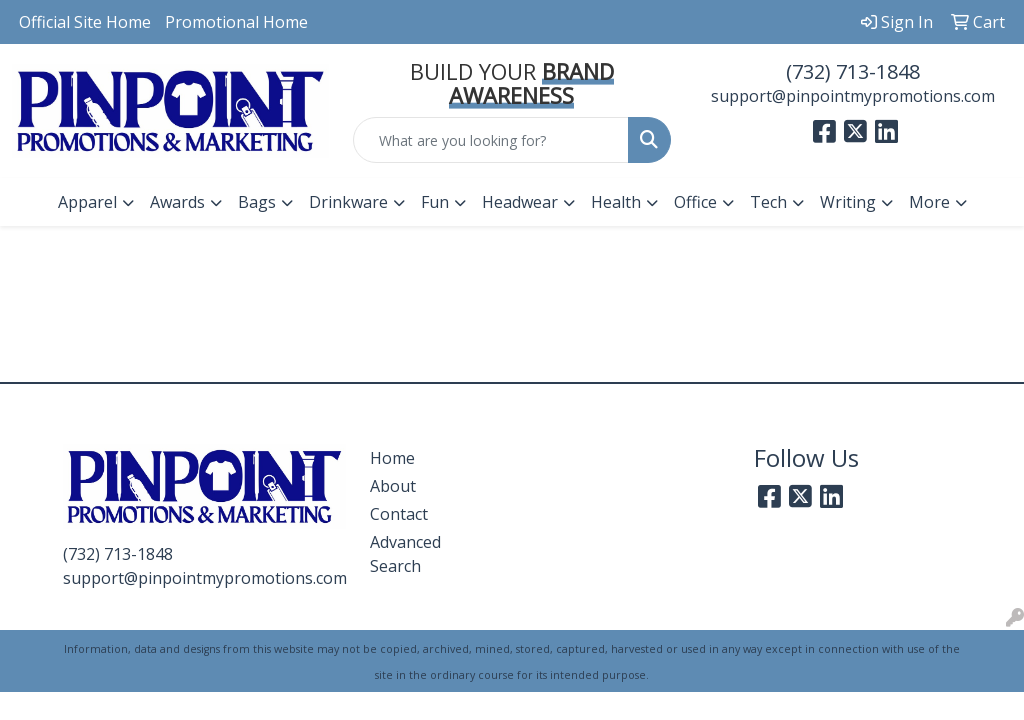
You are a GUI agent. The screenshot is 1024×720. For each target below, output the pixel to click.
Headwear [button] (520, 202)
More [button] (929, 202)
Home (392, 458)
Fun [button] (435, 202)
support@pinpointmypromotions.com (853, 96)
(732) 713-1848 (853, 71)
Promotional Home (236, 22)
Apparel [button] (87, 202)
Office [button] (695, 202)
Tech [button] (768, 202)
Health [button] (616, 202)
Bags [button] (257, 202)
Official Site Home (85, 22)
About (393, 486)
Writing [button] (848, 202)
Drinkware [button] (348, 202)
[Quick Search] (490, 140)
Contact (399, 514)
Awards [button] (177, 202)
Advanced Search (405, 554)
